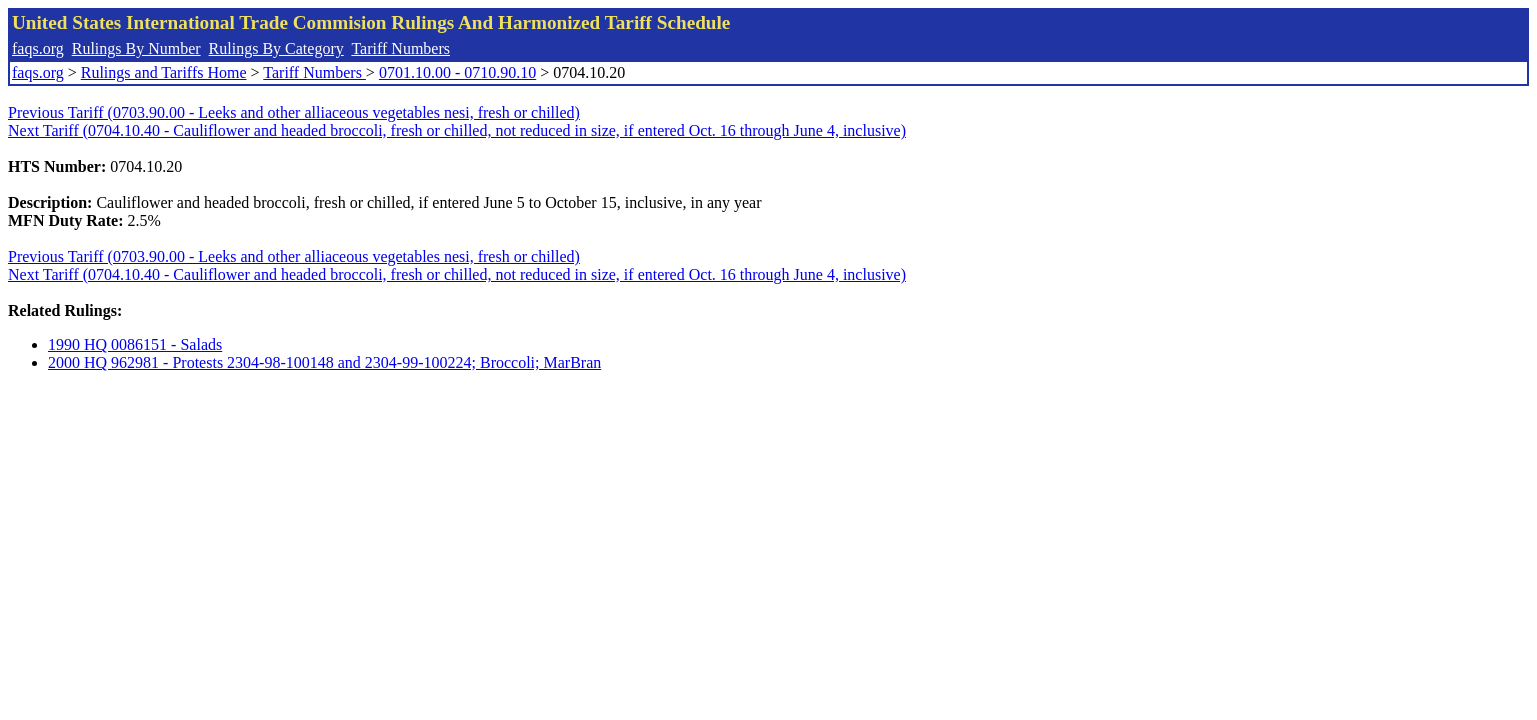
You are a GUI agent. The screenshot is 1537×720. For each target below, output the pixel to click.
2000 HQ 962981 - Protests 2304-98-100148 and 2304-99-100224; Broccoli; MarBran (324, 362)
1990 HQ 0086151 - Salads (135, 344)
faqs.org (38, 48)
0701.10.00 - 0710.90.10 (457, 72)
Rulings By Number (136, 48)
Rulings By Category (276, 48)
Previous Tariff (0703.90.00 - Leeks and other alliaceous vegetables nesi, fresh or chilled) (294, 112)
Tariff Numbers (400, 48)
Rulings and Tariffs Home (164, 72)
